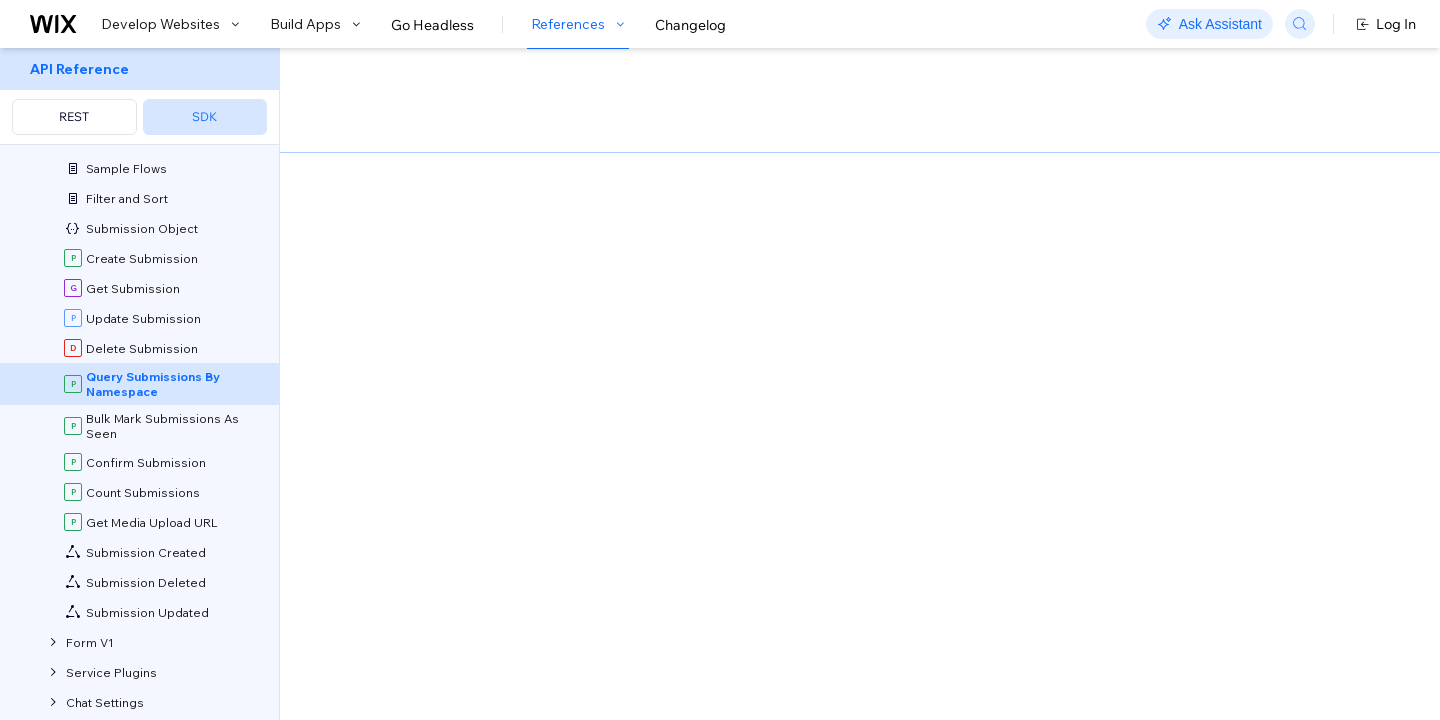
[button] (403, 178)
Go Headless (432, 25)
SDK (204, 116)
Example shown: (1031, 248)
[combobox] (1179, 278)
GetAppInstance (404, 410)
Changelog (690, 25)
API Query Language (779, 623)
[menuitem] (139, 96)
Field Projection (510, 649)
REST (74, 116)
